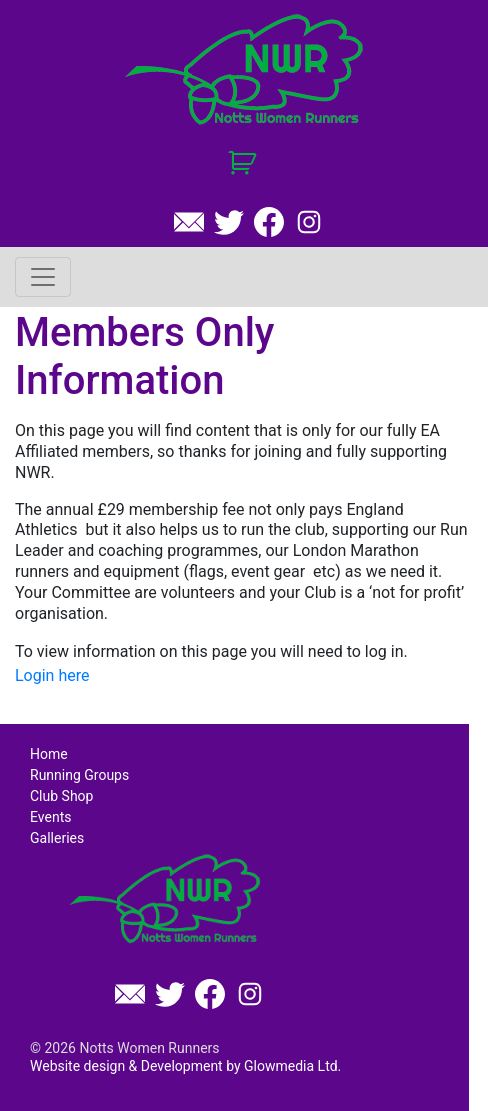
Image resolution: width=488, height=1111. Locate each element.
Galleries (57, 838)
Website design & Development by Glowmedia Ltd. (185, 1066)
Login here (52, 675)
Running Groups (79, 775)
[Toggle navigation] (43, 277)
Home (49, 754)
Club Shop (61, 796)
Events (50, 817)
